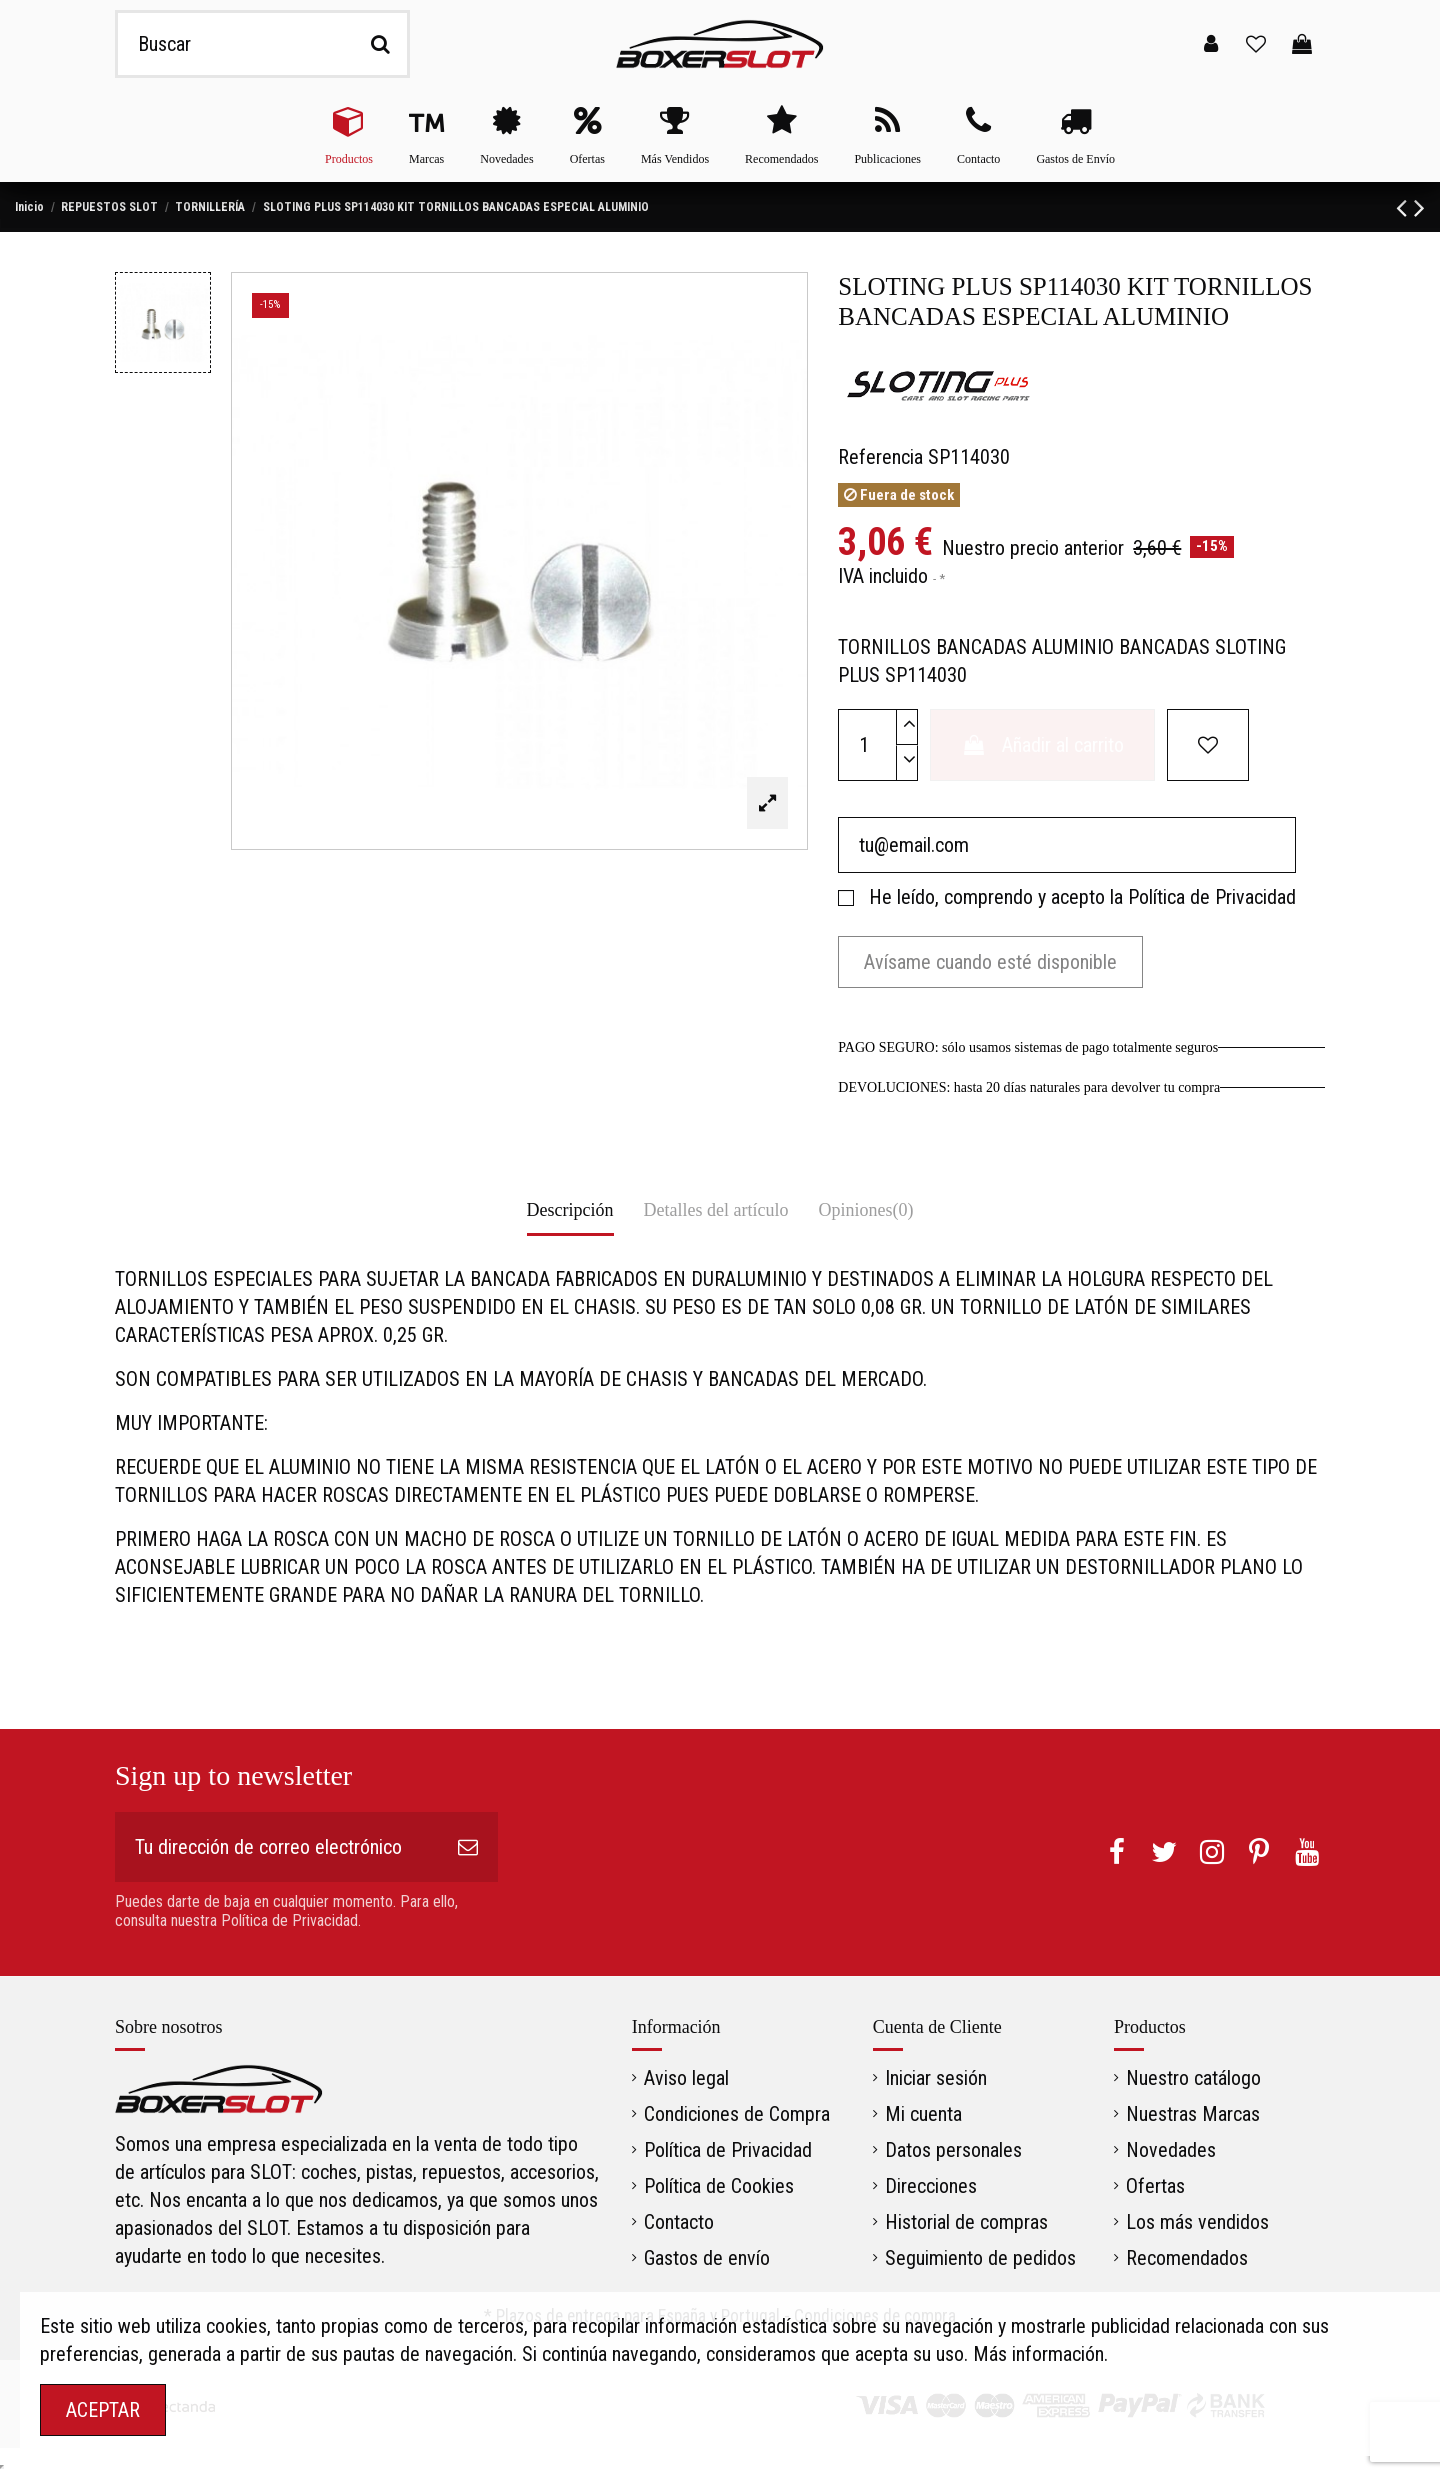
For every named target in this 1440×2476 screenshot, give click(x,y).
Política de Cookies (719, 2186)
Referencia (880, 457)
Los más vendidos (1197, 2222)
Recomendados (1187, 2258)
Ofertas (1155, 2186)
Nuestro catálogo (1193, 2078)
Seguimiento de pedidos (980, 2258)
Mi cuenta (923, 2114)
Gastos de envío (707, 2258)
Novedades (1171, 2150)
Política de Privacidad (1212, 897)
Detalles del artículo (716, 1210)
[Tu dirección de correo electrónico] (276, 1847)
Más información (1038, 2354)
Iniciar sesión (936, 2078)
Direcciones (931, 2186)
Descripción (570, 1210)
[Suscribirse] (468, 1847)
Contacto (679, 2222)
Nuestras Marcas (1193, 2114)
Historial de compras (966, 2222)
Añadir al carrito (1042, 745)
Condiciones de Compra (737, 2114)
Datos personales (953, 2150)
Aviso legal (686, 2078)
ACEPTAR (103, 2410)
